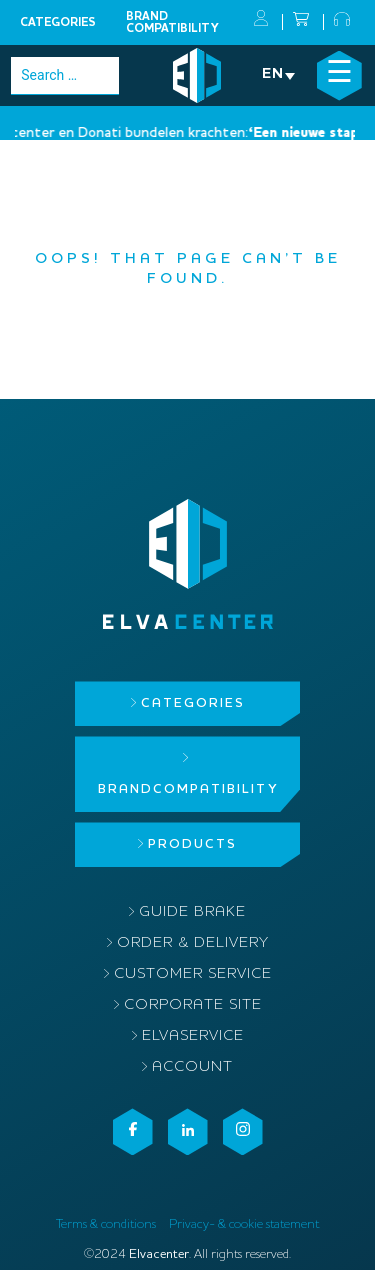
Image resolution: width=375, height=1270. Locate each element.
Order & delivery (193, 943)
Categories (58, 23)
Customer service (193, 974)
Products (192, 844)
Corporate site (193, 1005)
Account (192, 1067)
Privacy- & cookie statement (244, 1224)
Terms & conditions (106, 1224)
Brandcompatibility (172, 23)
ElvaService (193, 1036)
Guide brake (192, 912)
